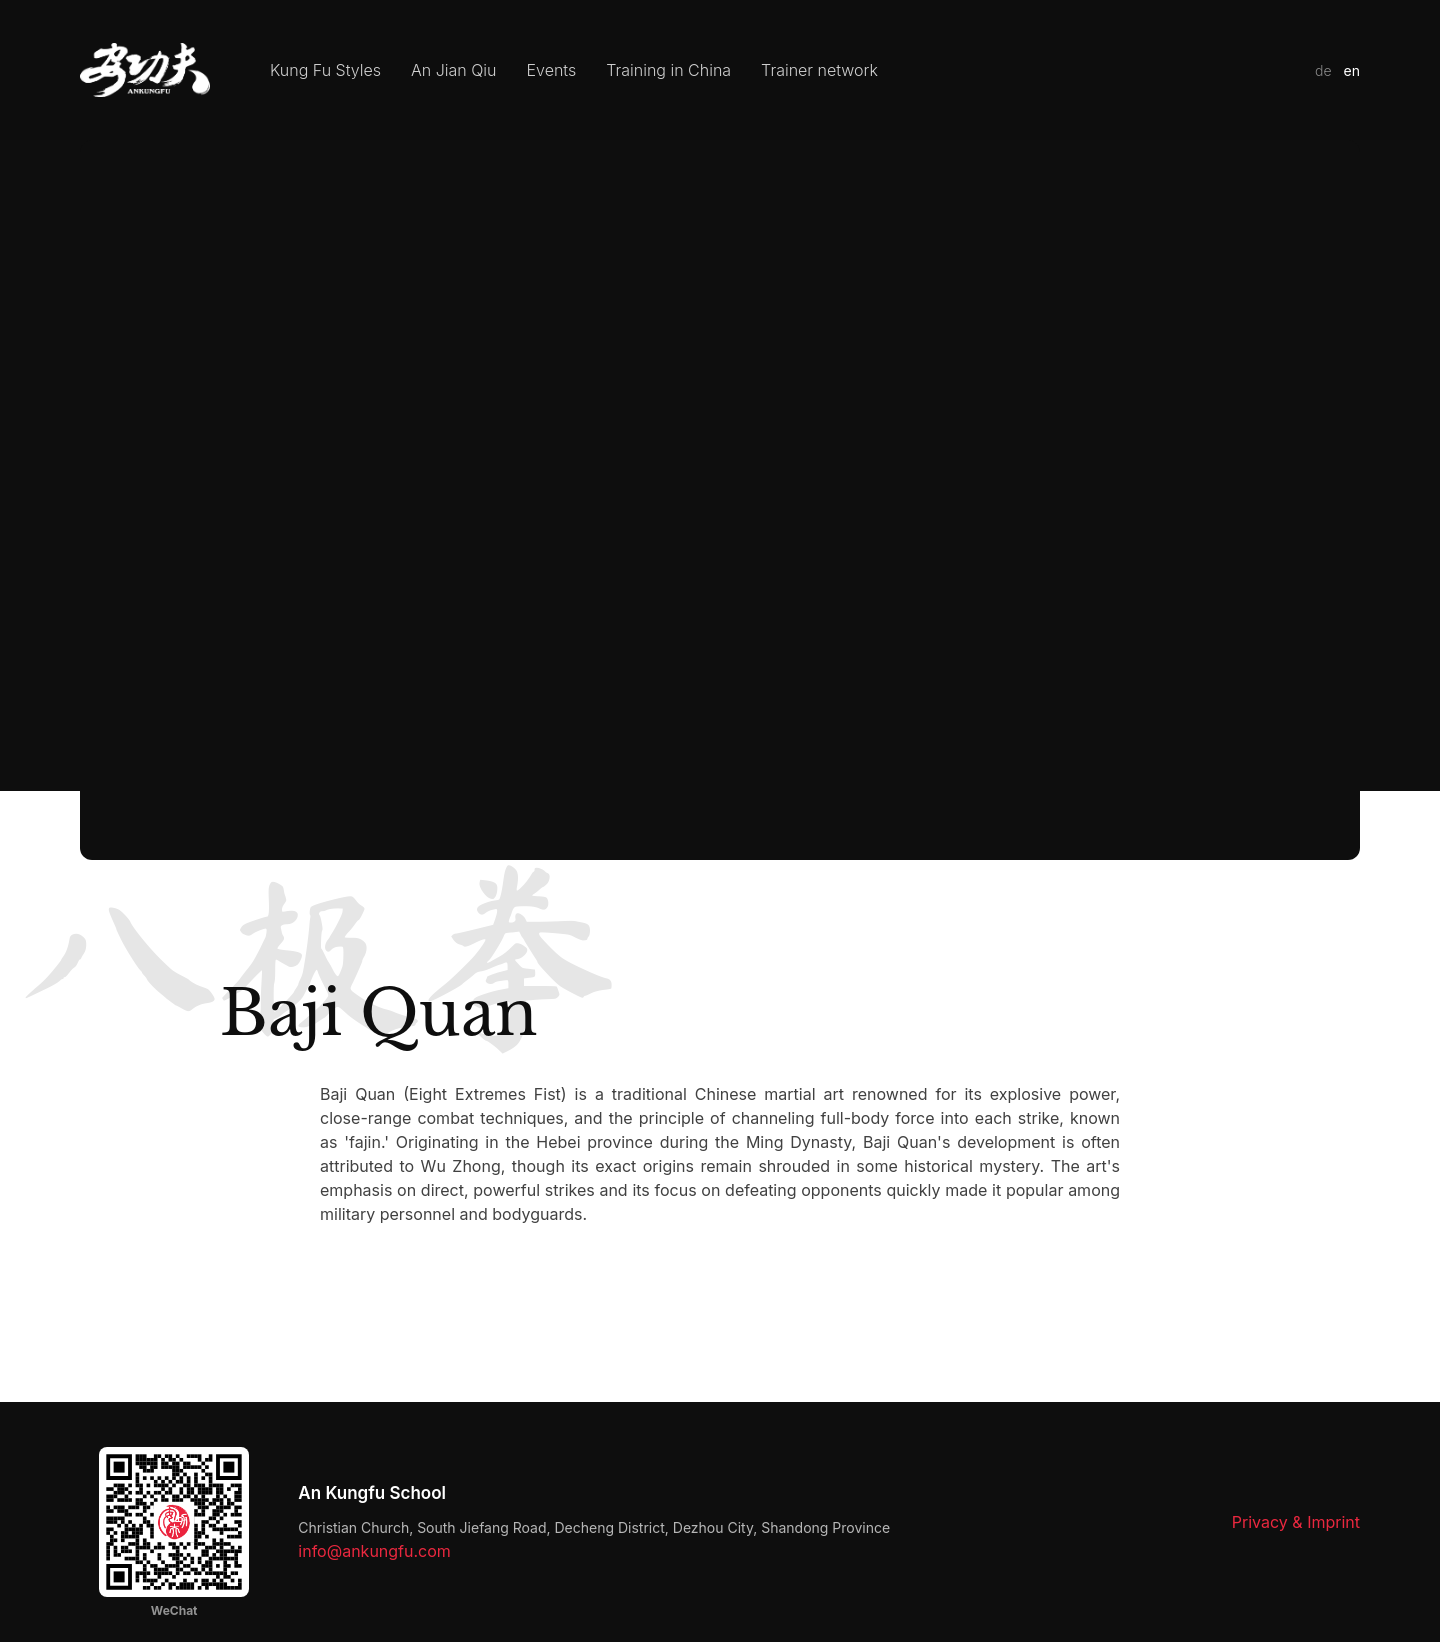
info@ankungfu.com (374, 1551)
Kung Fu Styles (325, 70)
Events (552, 70)
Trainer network (819, 70)
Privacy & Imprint (1296, 1522)
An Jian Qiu (454, 70)
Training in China (668, 70)
